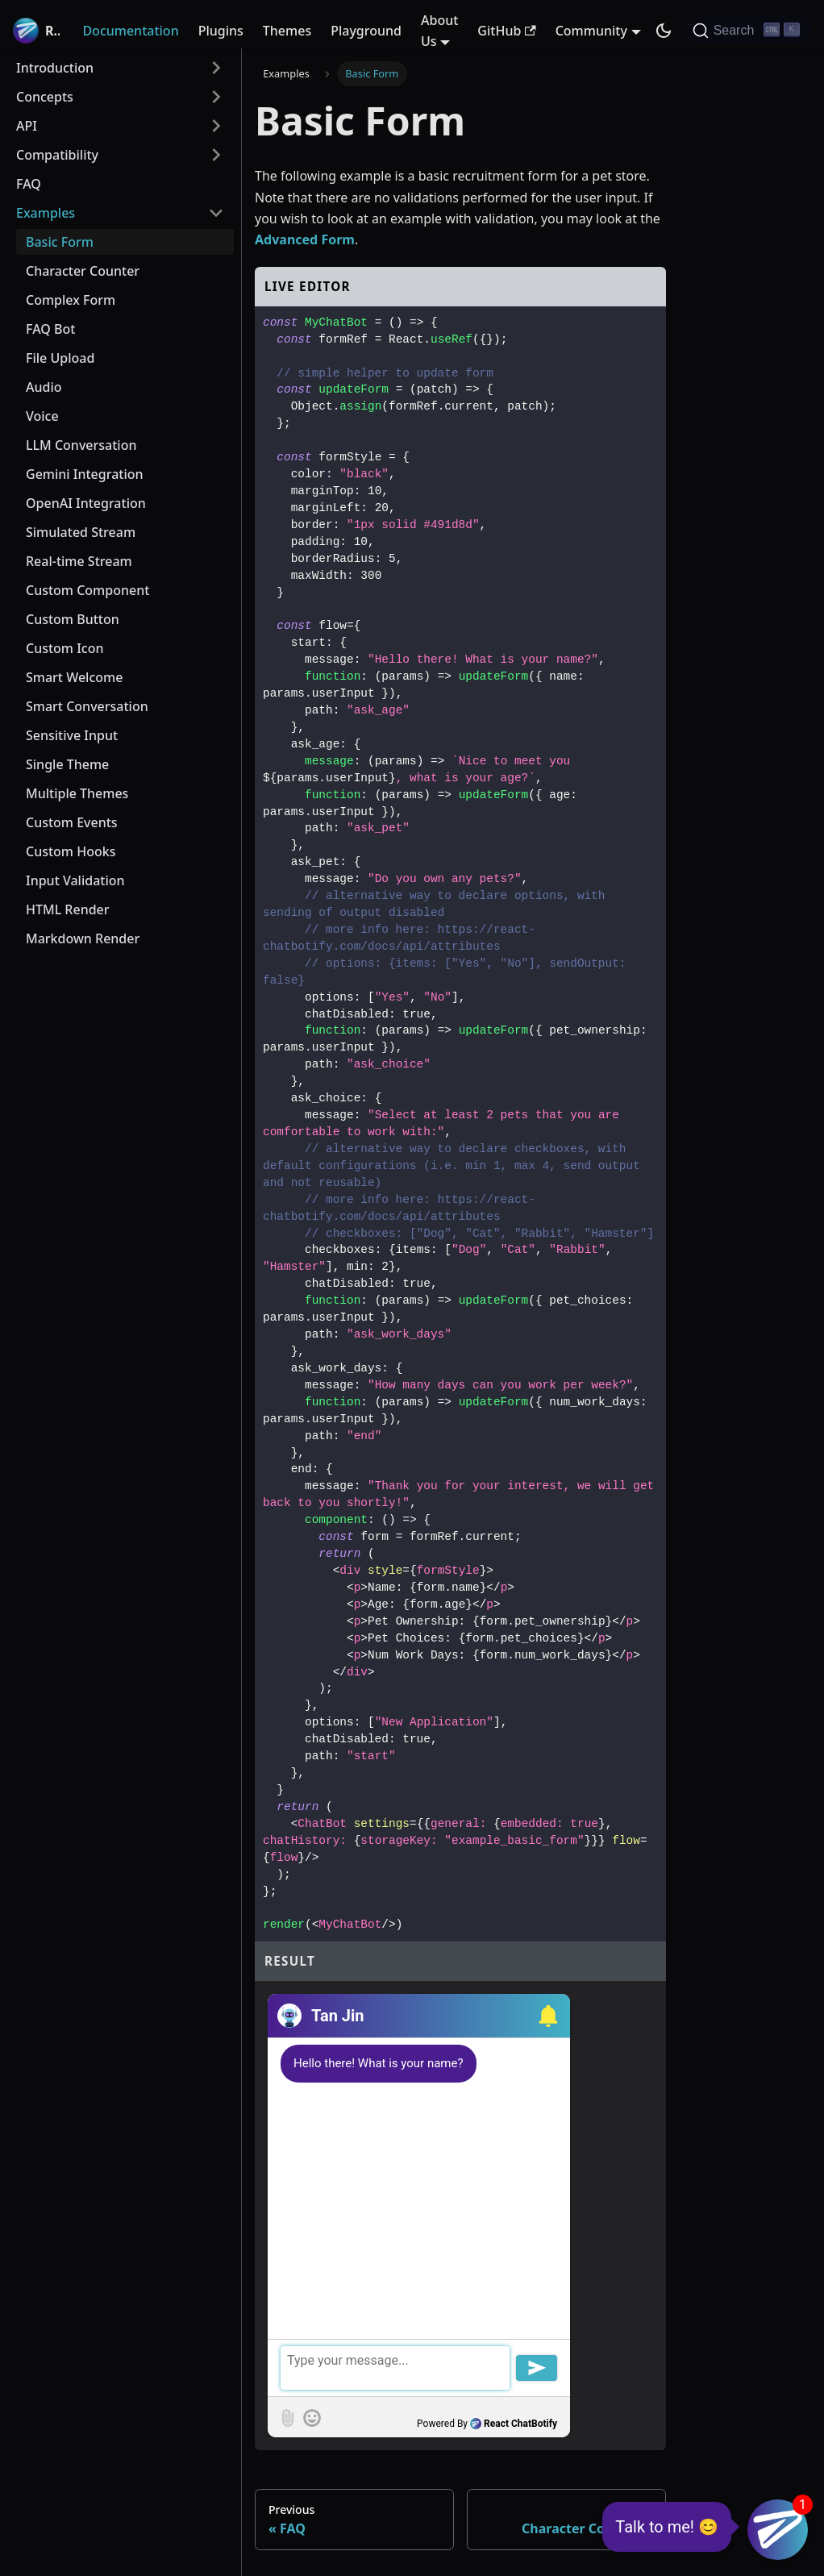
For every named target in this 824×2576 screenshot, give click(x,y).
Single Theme (67, 764)
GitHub (506, 31)
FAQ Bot (50, 329)
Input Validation (75, 880)
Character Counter (82, 271)
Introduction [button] (55, 68)
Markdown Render (82, 938)
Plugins (220, 31)
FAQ (28, 184)
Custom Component (87, 590)
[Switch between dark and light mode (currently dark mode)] (663, 31)
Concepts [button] (44, 97)
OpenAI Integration (86, 503)
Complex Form (70, 300)
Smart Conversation (87, 706)
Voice (42, 416)
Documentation (130, 31)
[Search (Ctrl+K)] (748, 30)
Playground (366, 31)
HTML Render (68, 909)
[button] (546, 2016)
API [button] (26, 126)
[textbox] (419, 2367)
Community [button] (591, 31)
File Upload (60, 358)
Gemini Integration (85, 474)
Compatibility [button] (57, 155)
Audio (44, 387)
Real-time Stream (79, 561)
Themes (287, 31)
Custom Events (72, 822)
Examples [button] (45, 213)
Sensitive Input (72, 735)
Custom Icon (65, 648)
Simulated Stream (80, 532)
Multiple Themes (77, 793)
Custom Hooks (70, 851)
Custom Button (72, 619)
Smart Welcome (74, 677)
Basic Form (60, 242)
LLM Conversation (81, 445)
